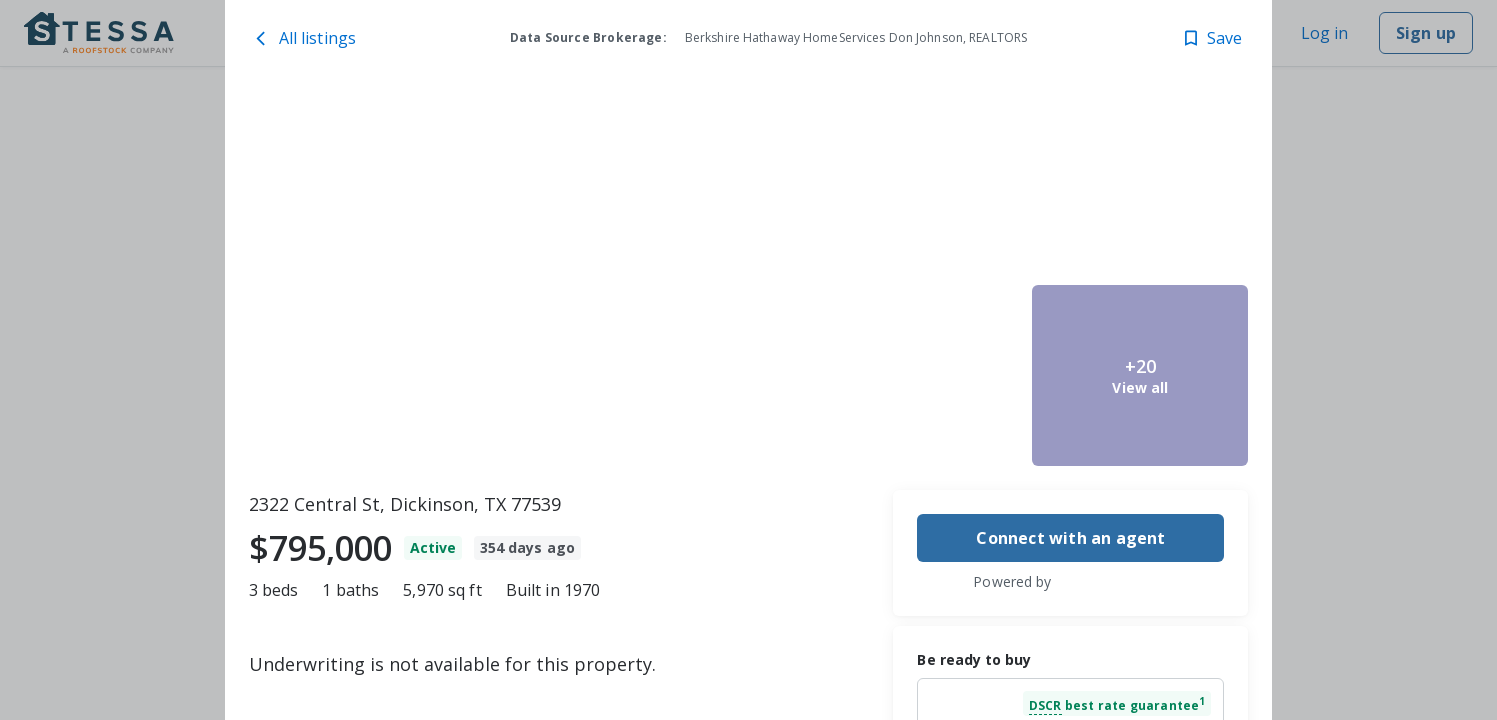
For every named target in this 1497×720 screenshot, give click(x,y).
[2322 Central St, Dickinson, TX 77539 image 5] (1140, 375)
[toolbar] (749, 281)
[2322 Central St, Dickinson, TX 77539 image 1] (524, 281)
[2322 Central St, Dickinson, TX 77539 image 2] (916, 186)
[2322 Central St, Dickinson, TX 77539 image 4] (1140, 186)
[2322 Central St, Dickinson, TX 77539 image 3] (916, 375)
